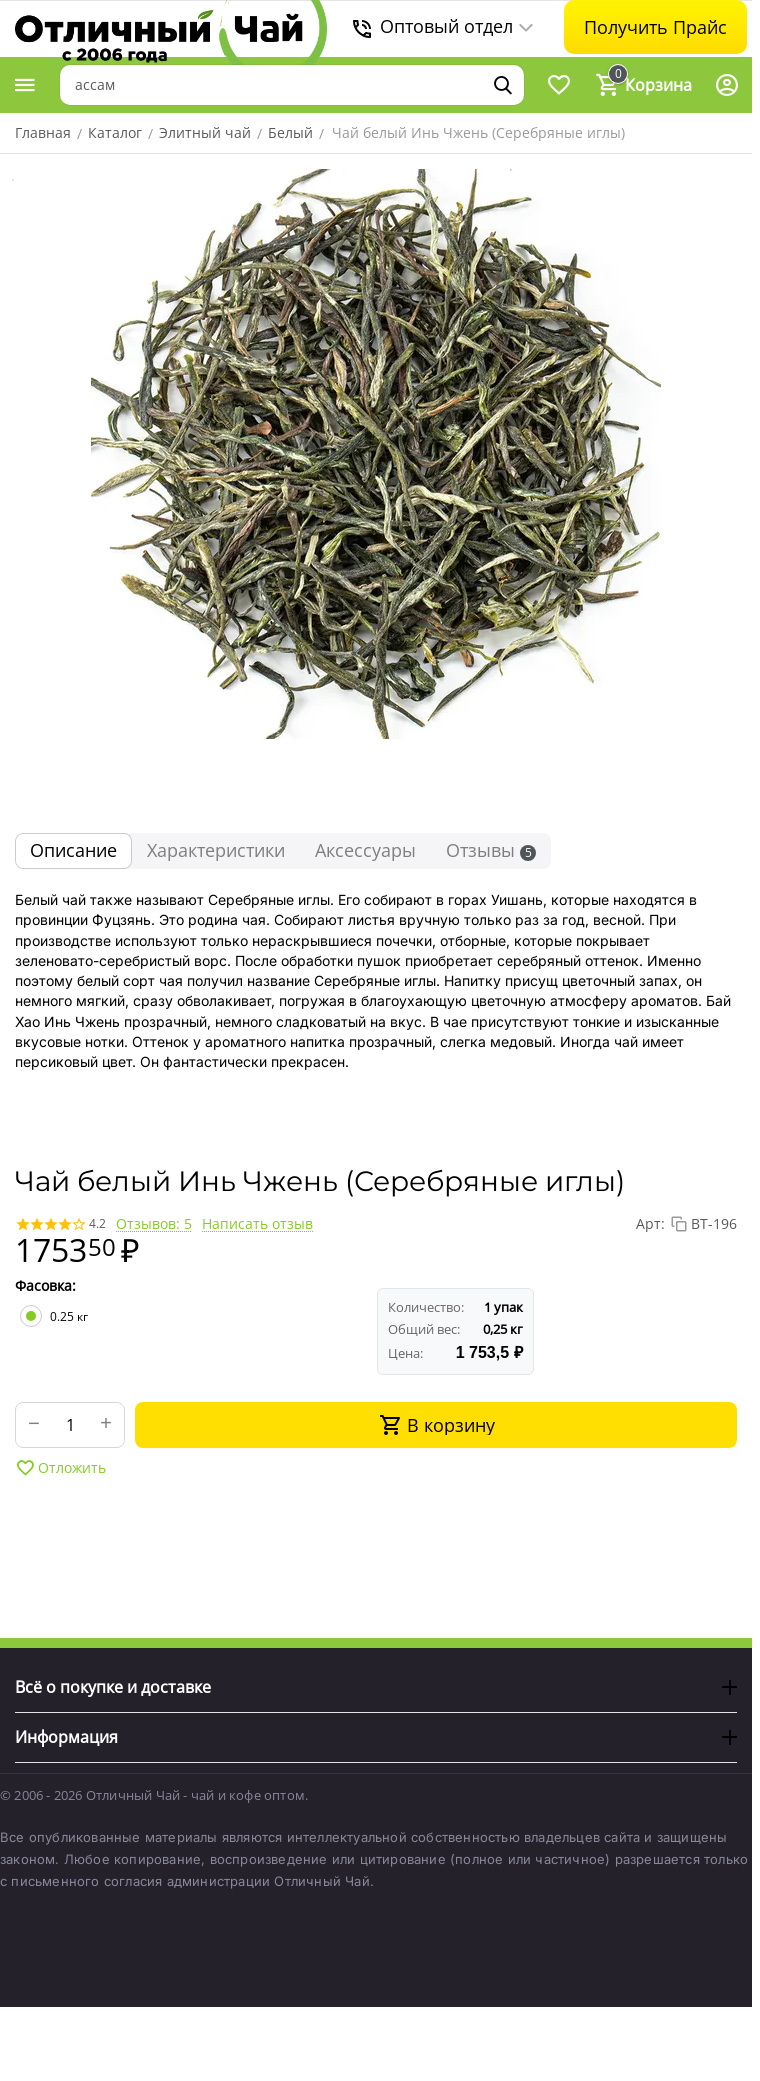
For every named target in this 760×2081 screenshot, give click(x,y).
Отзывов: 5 (154, 1223)
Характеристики (216, 850)
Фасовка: (45, 1285)
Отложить (60, 1468)
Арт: (650, 1223)
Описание (73, 850)
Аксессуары (365, 850)
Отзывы (491, 850)
